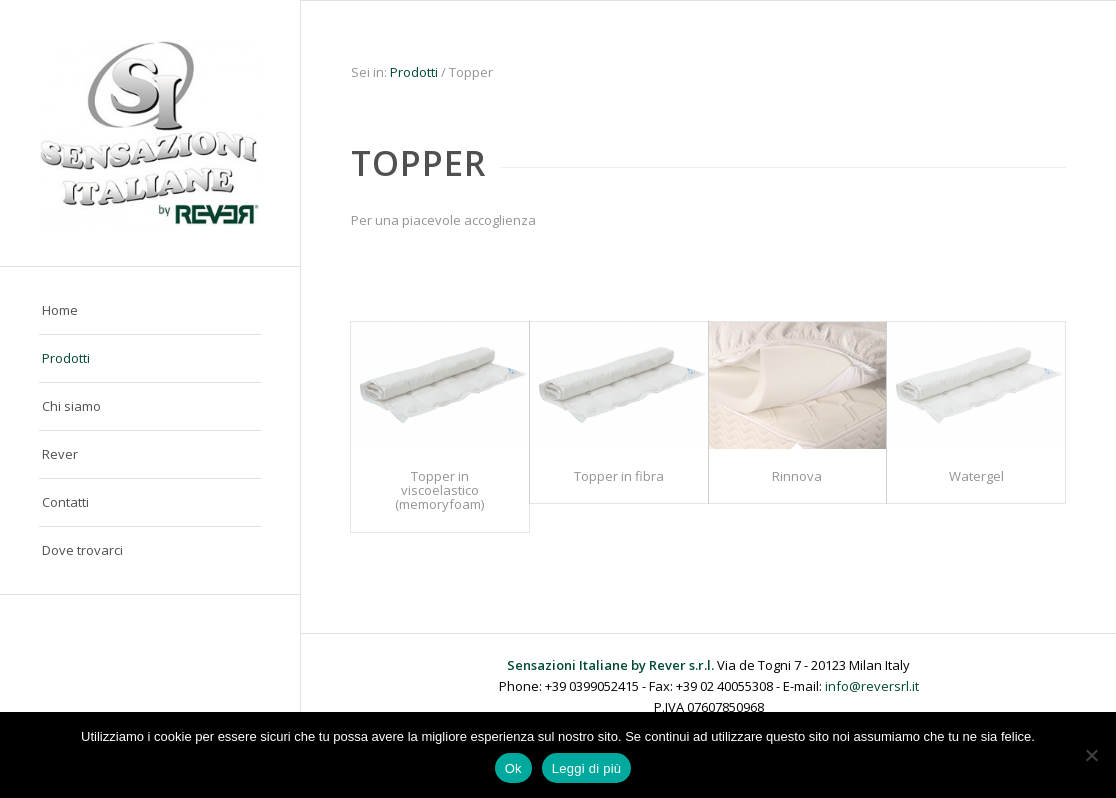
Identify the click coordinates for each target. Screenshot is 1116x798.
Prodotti (414, 72)
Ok (513, 768)
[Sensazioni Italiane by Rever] (150, 133)
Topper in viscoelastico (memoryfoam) (439, 490)
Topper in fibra (619, 476)
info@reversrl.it (872, 686)
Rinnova (797, 476)
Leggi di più (587, 768)
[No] (1091, 755)
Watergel (976, 476)
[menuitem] (150, 311)
